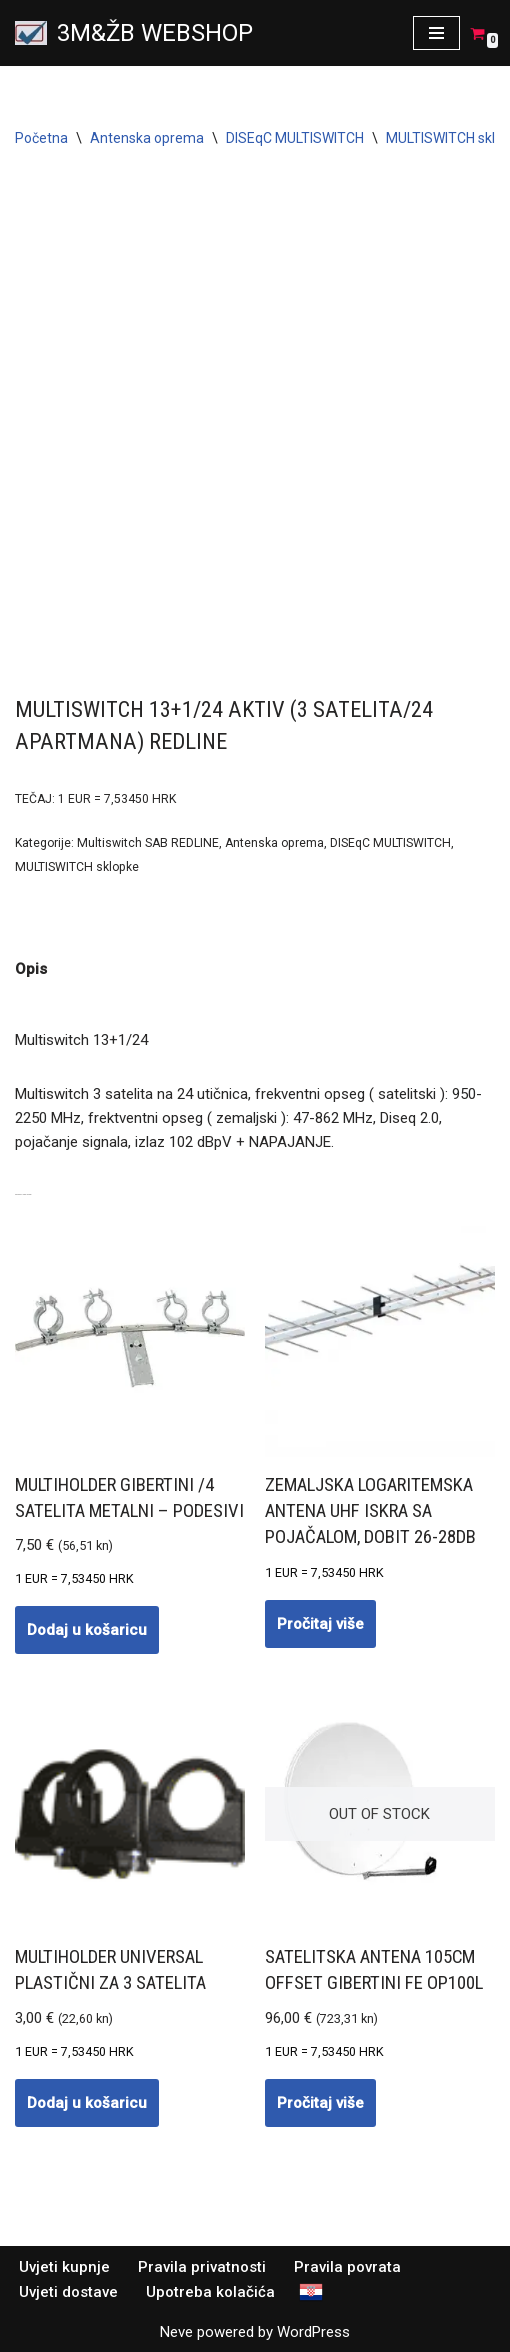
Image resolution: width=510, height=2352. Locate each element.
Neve (176, 2332)
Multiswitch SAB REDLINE (148, 843)
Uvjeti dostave (68, 2292)
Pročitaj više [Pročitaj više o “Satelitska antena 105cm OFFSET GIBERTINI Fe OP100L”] (320, 2103)
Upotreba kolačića (210, 2292)
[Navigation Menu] (436, 33)
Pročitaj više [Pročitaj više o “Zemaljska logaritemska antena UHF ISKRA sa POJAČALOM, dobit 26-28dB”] (320, 1624)
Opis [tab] (31, 969)
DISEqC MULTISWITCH (295, 138)
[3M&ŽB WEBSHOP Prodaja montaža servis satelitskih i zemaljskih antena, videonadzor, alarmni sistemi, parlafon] (134, 33)
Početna (41, 138)
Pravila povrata (347, 2267)
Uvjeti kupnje (64, 2267)
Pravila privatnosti (202, 2267)
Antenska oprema (147, 138)
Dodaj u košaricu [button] (87, 1630)
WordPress (313, 2332)
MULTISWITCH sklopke (77, 867)
